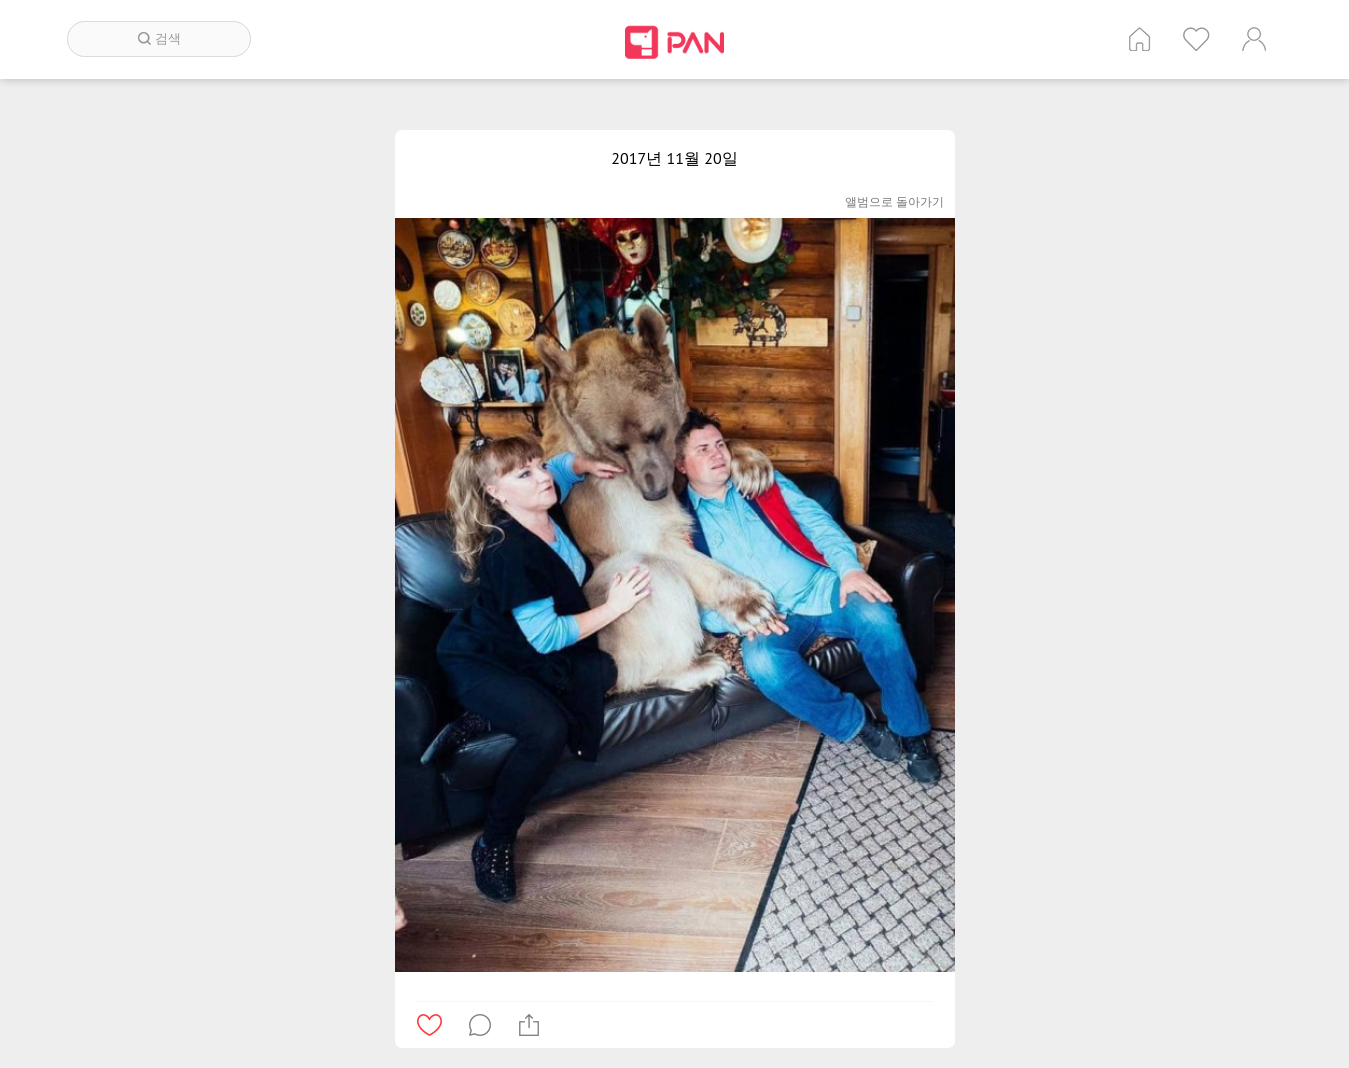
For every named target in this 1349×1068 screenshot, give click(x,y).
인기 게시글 (1196, 39)
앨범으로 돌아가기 (894, 201)
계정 (1254, 39)
